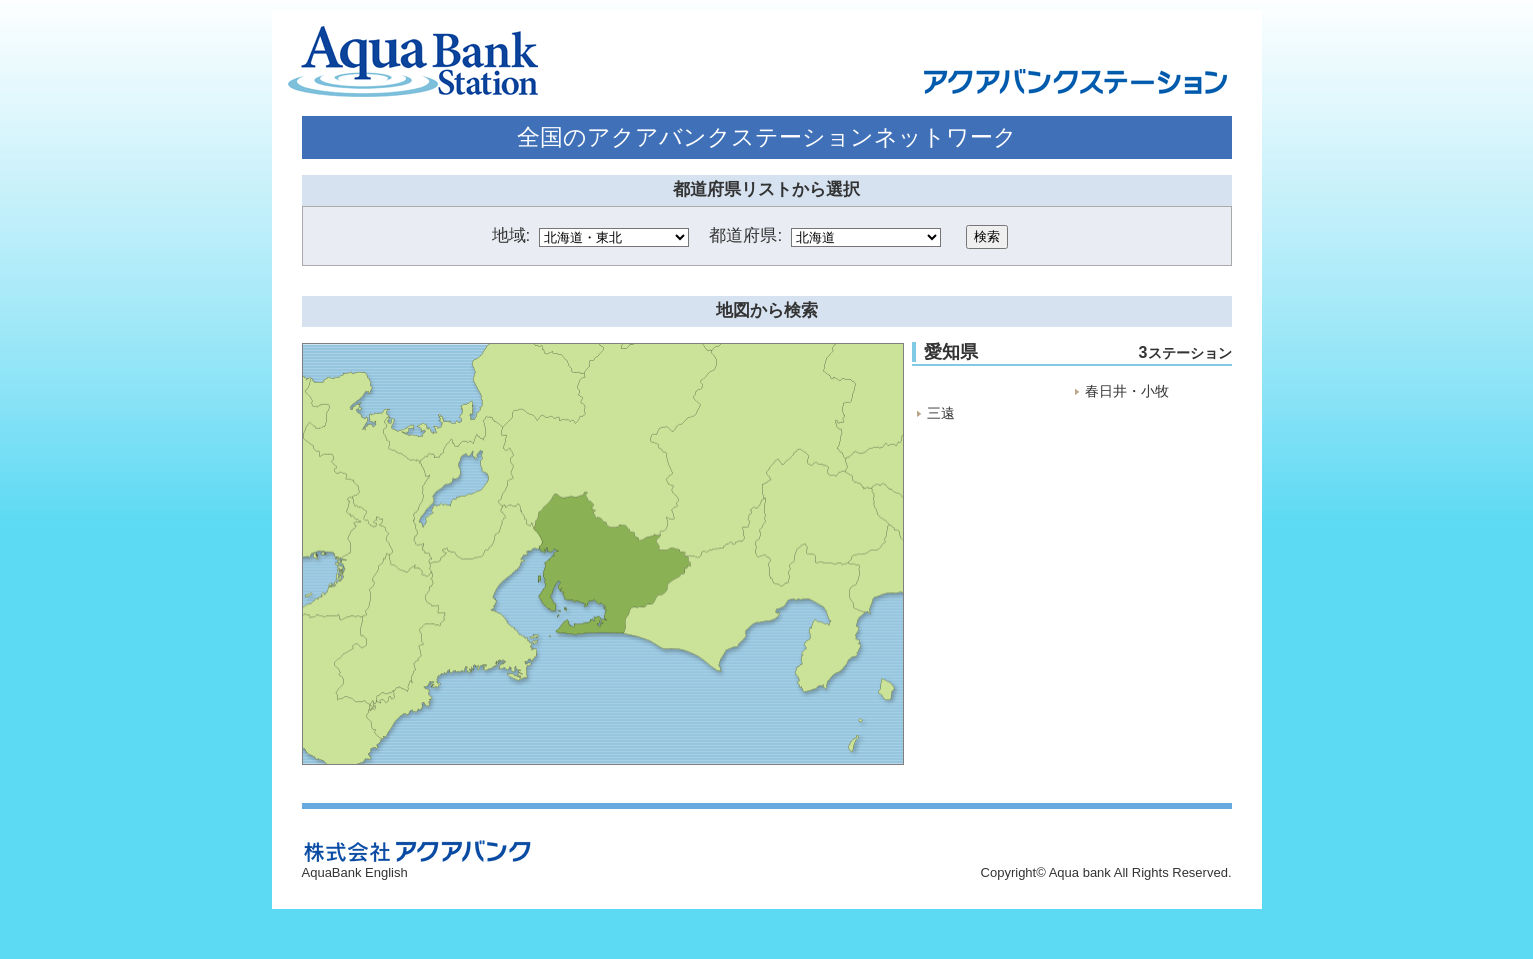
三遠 (941, 413)
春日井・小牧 (1127, 391)
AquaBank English (355, 872)
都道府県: (745, 235)
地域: (511, 235)
